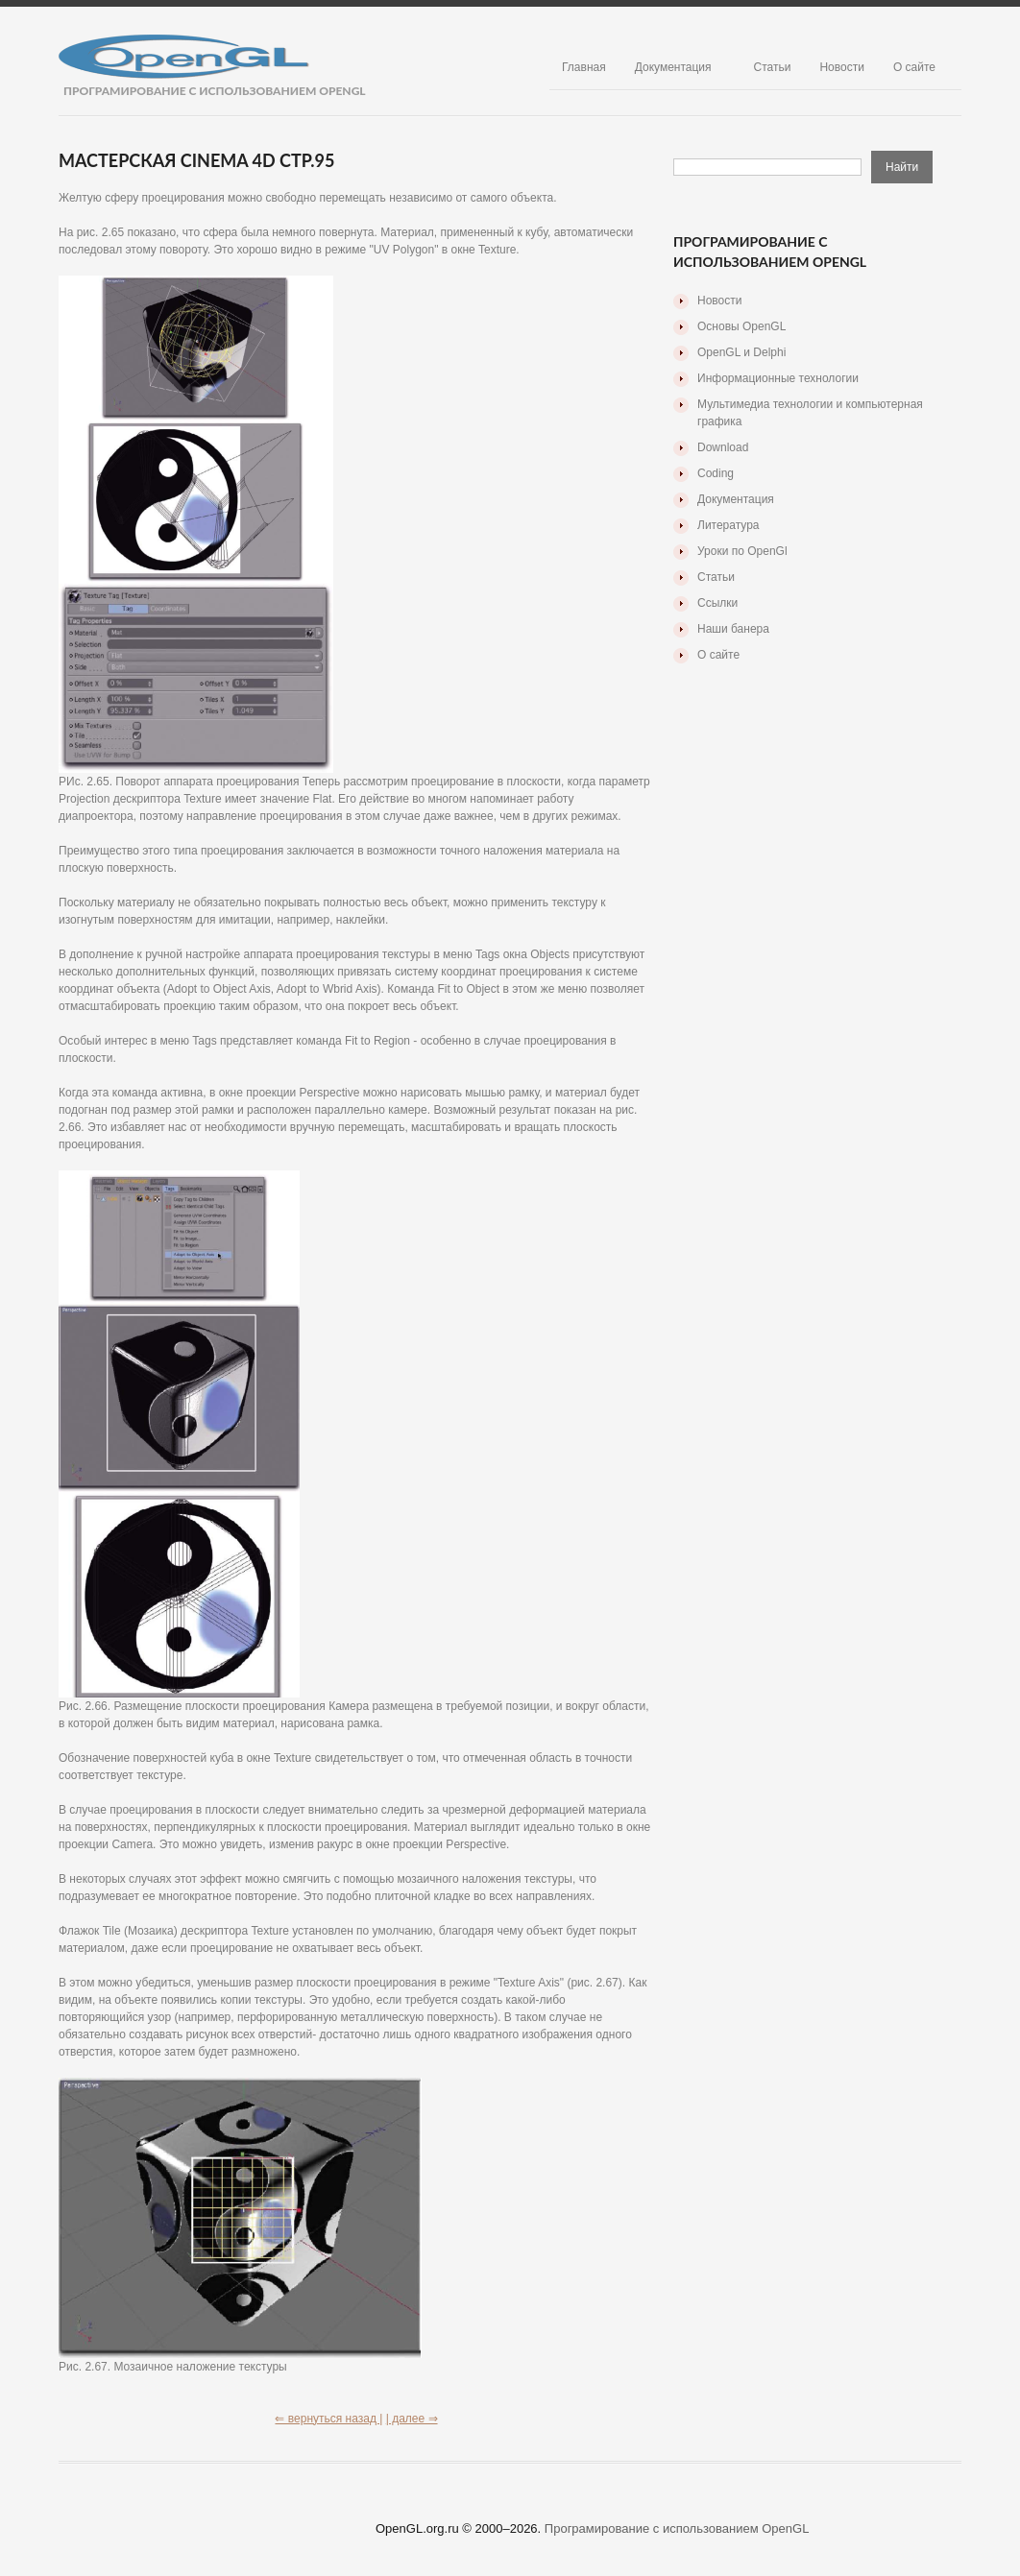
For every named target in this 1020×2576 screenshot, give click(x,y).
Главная (584, 67)
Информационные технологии (778, 378)
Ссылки (717, 603)
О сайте (914, 67)
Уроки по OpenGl (742, 551)
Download (722, 447)
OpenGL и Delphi (741, 352)
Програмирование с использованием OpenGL (677, 2528)
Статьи (772, 67)
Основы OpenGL (741, 326)
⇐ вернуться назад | (328, 2418)
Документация (673, 67)
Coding (715, 473)
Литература (728, 525)
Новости (841, 67)
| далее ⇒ (412, 2418)
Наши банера (733, 629)
